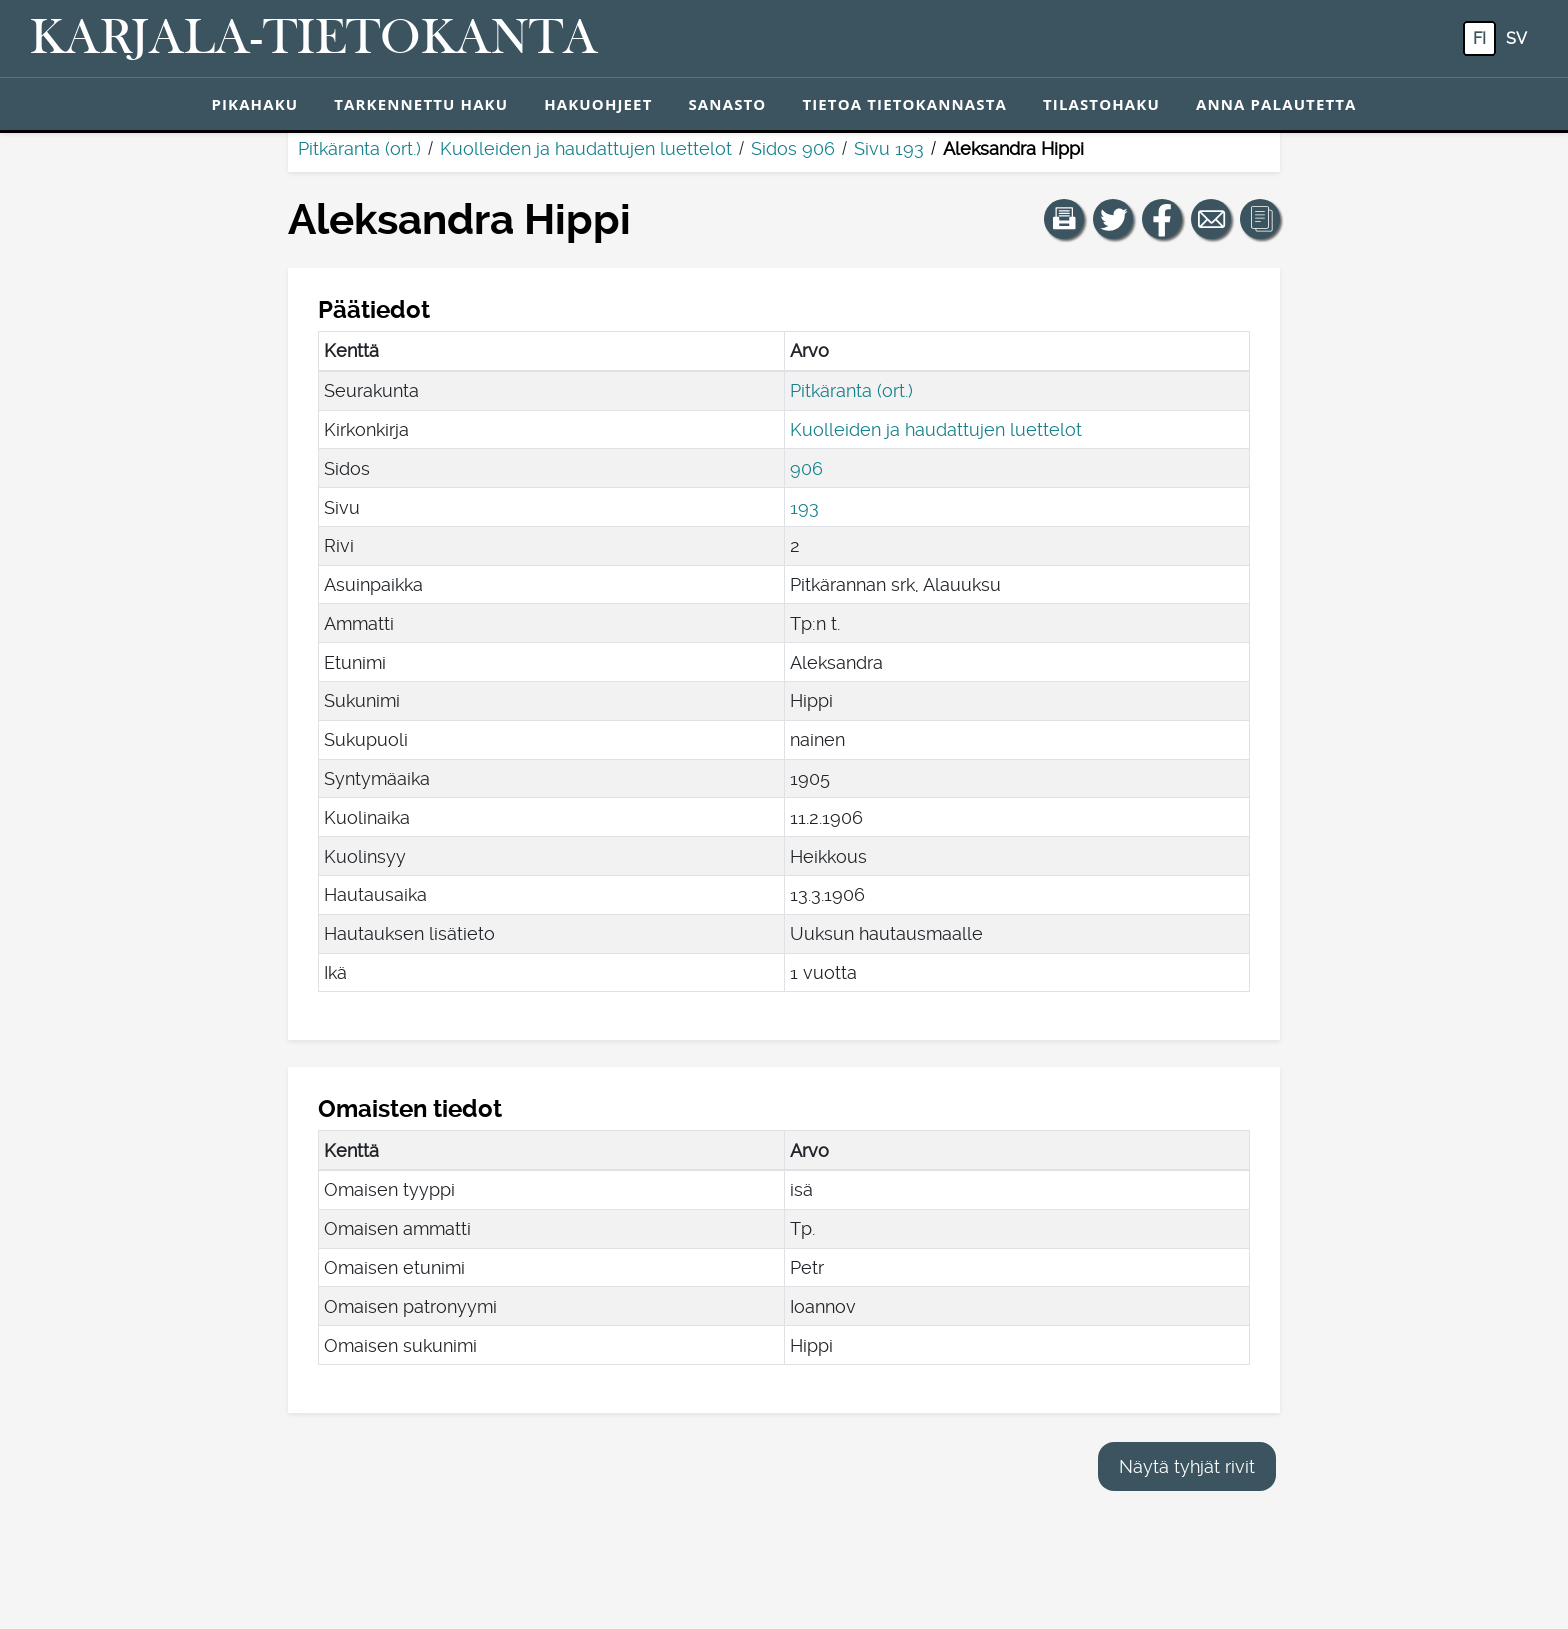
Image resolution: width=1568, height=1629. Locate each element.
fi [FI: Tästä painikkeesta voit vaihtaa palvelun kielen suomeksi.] (1479, 38)
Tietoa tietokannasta (904, 104)
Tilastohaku (1101, 104)
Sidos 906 (793, 148)
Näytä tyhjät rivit (1187, 1466)
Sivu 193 (889, 148)
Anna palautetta (1276, 104)
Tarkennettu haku (421, 104)
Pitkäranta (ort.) (359, 148)
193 (804, 507)
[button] (1064, 219)
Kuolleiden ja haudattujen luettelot (586, 148)
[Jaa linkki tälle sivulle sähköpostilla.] (1211, 219)
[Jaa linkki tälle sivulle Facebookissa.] (1162, 219)
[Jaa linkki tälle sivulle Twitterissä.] (1113, 219)
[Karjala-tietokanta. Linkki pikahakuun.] (314, 39)
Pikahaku (254, 104)
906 (806, 468)
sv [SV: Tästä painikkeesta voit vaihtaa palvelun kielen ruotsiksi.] (1516, 38)
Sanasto (727, 104)
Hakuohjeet (598, 104)
